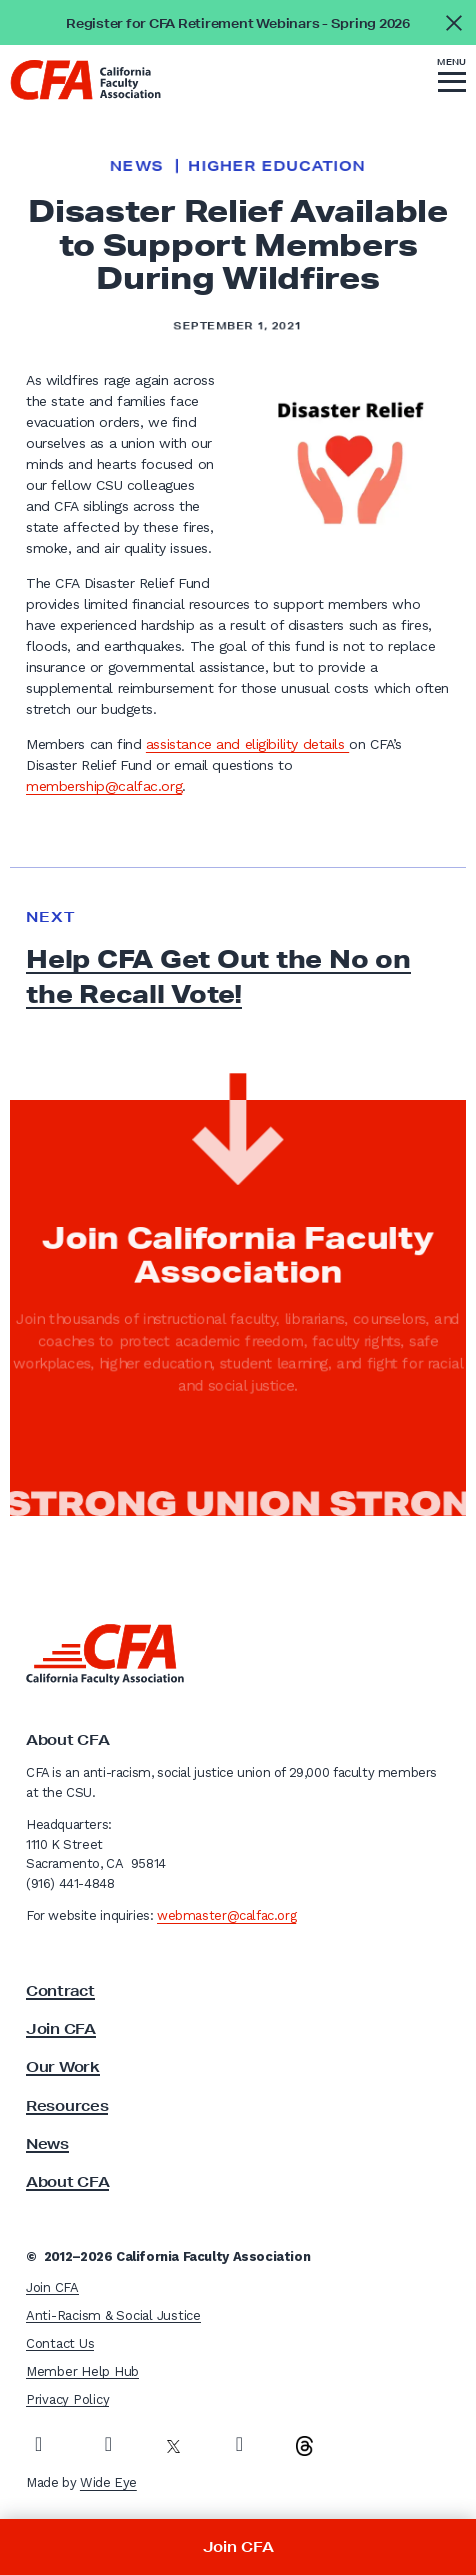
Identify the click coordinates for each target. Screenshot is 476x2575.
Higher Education (276, 166)
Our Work (63, 2067)
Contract (60, 1991)
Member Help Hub (82, 2371)
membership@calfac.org (104, 786)
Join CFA (61, 2029)
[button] (452, 78)
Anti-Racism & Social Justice (113, 2315)
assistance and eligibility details (247, 744)
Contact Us (60, 2343)
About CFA (67, 2182)
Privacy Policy (67, 2399)
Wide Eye (108, 2482)
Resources (67, 2106)
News (136, 166)
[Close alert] (453, 22)
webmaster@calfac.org (226, 1915)
